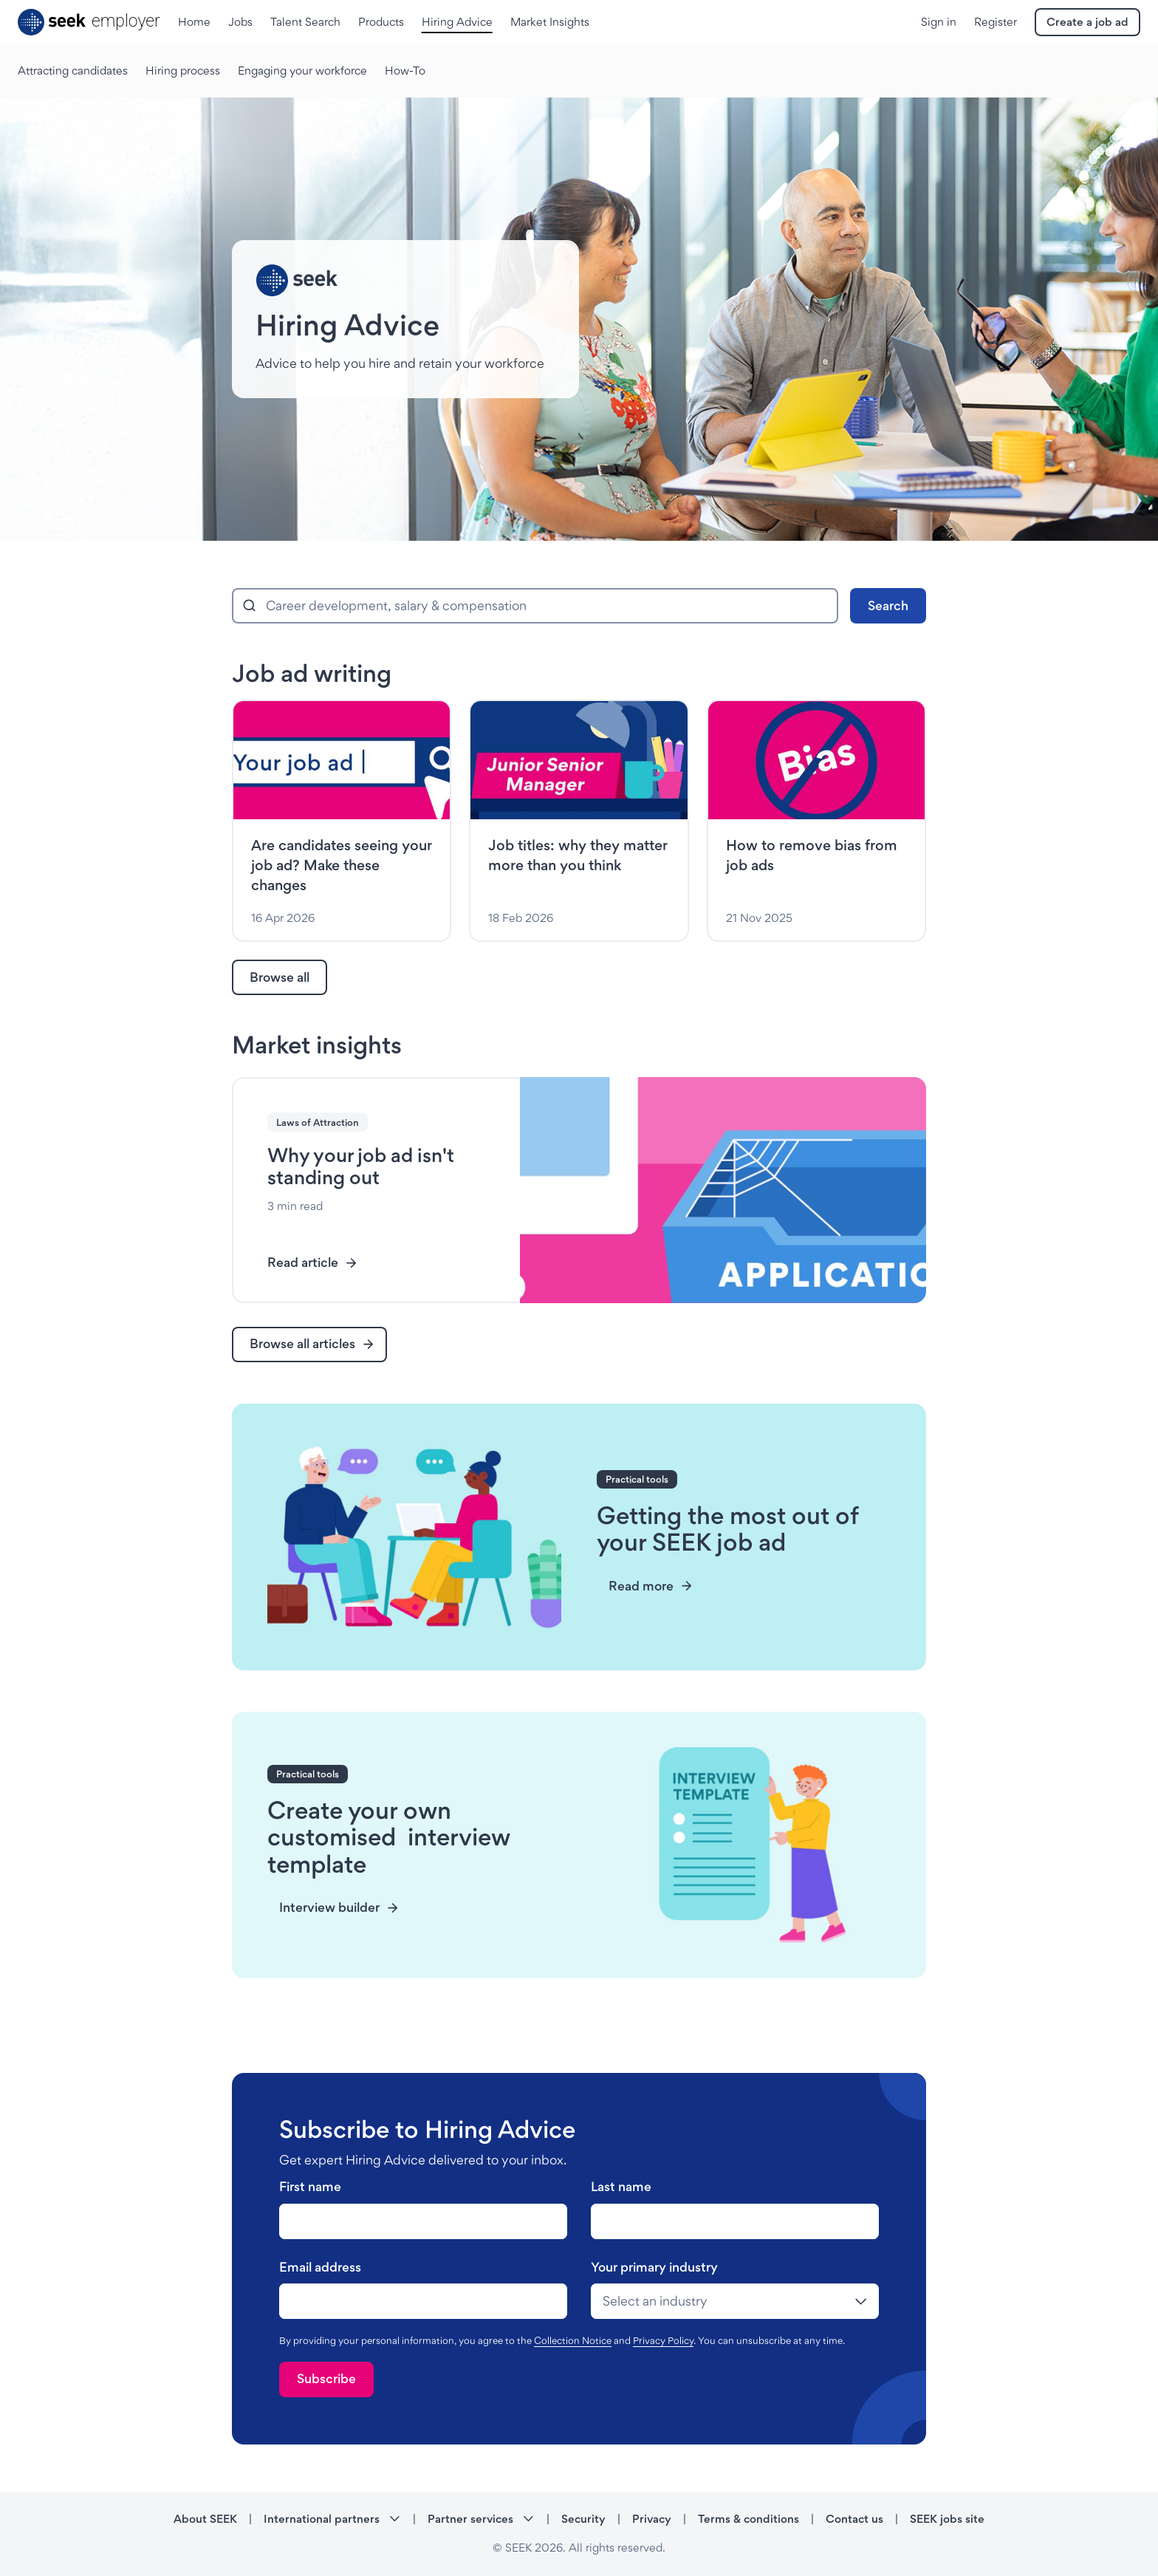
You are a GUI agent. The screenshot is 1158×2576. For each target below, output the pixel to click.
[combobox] (535, 605)
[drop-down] (735, 2301)
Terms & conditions (748, 2519)
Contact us (854, 2519)
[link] (279, 977)
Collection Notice (572, 2340)
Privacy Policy (663, 2340)
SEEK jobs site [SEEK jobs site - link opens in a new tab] (947, 2519)
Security (583, 2519)
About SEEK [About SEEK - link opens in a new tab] (205, 2519)
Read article (312, 1262)
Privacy (651, 2519)
